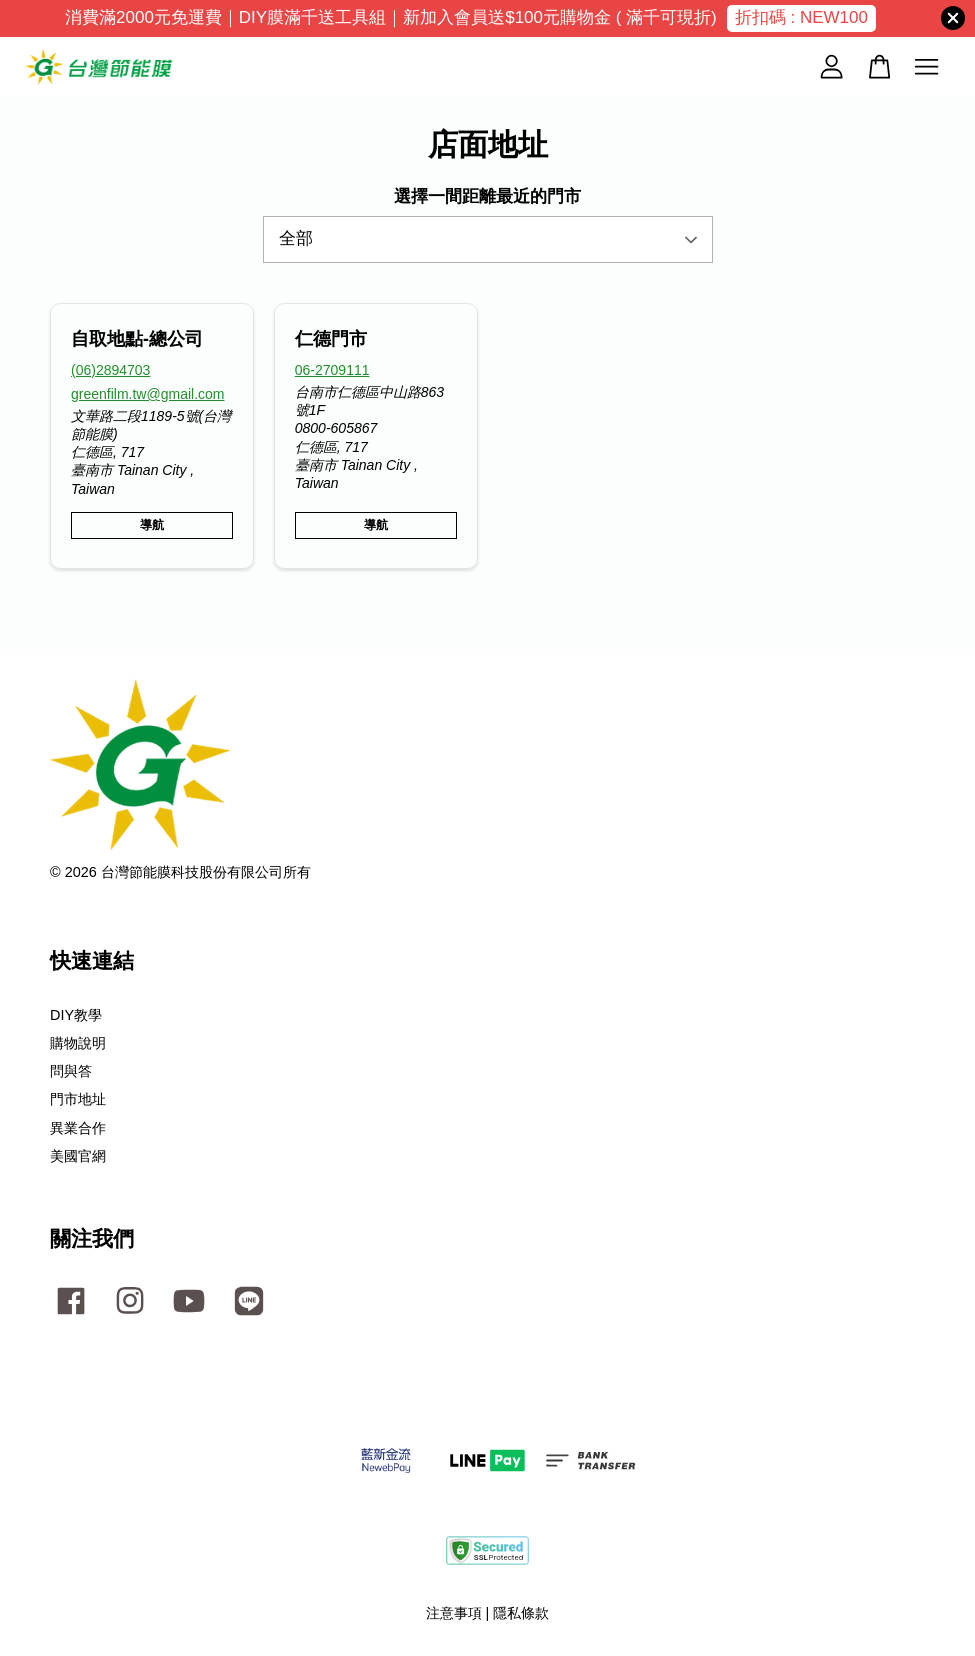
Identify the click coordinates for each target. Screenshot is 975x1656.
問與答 (71, 1071)
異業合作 (78, 1128)
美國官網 (78, 1156)
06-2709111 (332, 370)
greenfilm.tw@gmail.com (147, 394)
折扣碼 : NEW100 (801, 17)
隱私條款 (521, 1613)
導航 (152, 525)
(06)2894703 (110, 370)
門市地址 (78, 1099)
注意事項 (454, 1613)
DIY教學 (76, 1015)
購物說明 (78, 1043)
